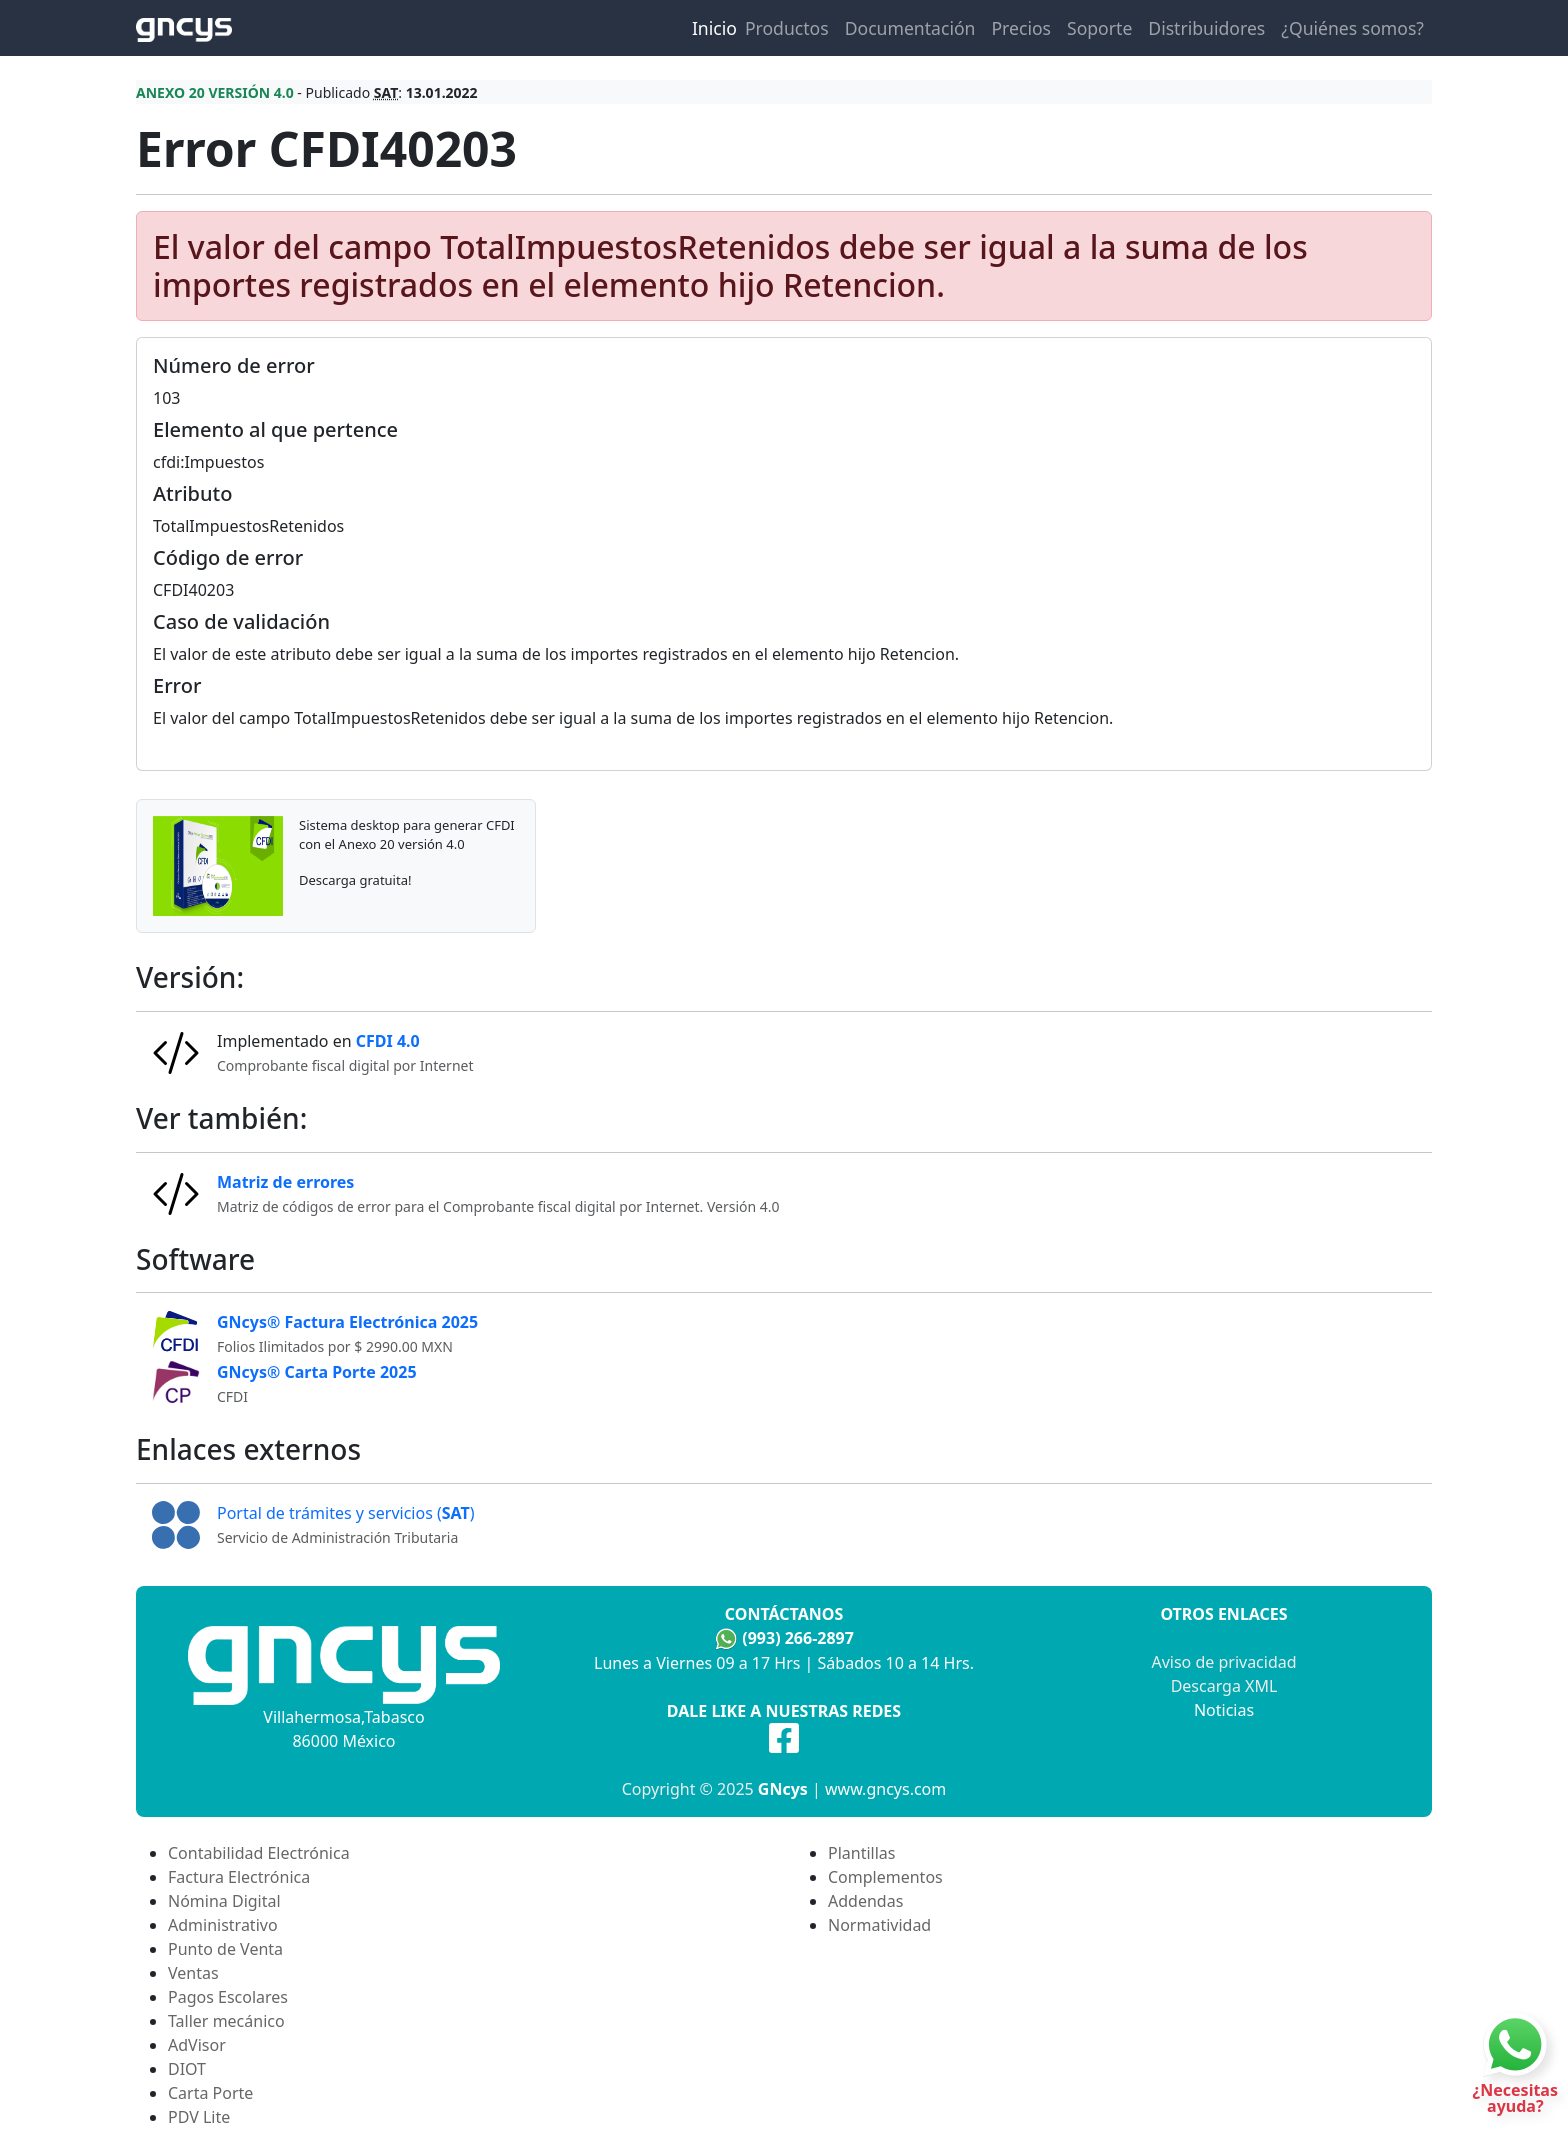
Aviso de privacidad (1223, 1662)
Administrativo (223, 1925)
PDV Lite (199, 2117)
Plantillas (861, 1853)
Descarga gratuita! (355, 880)
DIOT (187, 2069)
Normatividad (879, 1925)
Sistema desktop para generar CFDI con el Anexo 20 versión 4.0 (407, 834)
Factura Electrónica (239, 1877)
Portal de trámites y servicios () (346, 1513)
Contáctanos (784, 1614)
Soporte (1099, 28)
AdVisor (197, 2045)
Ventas (193, 1973)
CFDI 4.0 (388, 1041)
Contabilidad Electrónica (259, 1853)
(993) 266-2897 (798, 1638)
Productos (787, 28)
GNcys (783, 1789)
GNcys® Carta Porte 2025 (317, 1372)
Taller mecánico (226, 2021)
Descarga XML (1224, 1686)
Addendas (865, 1901)
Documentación (910, 28)
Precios (1021, 28)
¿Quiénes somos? (1352, 28)
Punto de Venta (225, 1949)
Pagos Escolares (228, 1997)
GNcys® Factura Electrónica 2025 (347, 1322)
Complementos (885, 1877)
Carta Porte (210, 2093)
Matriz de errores (285, 1182)
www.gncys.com (885, 1789)
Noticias (1224, 1710)
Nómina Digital (224, 1901)
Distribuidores (1206, 28)
